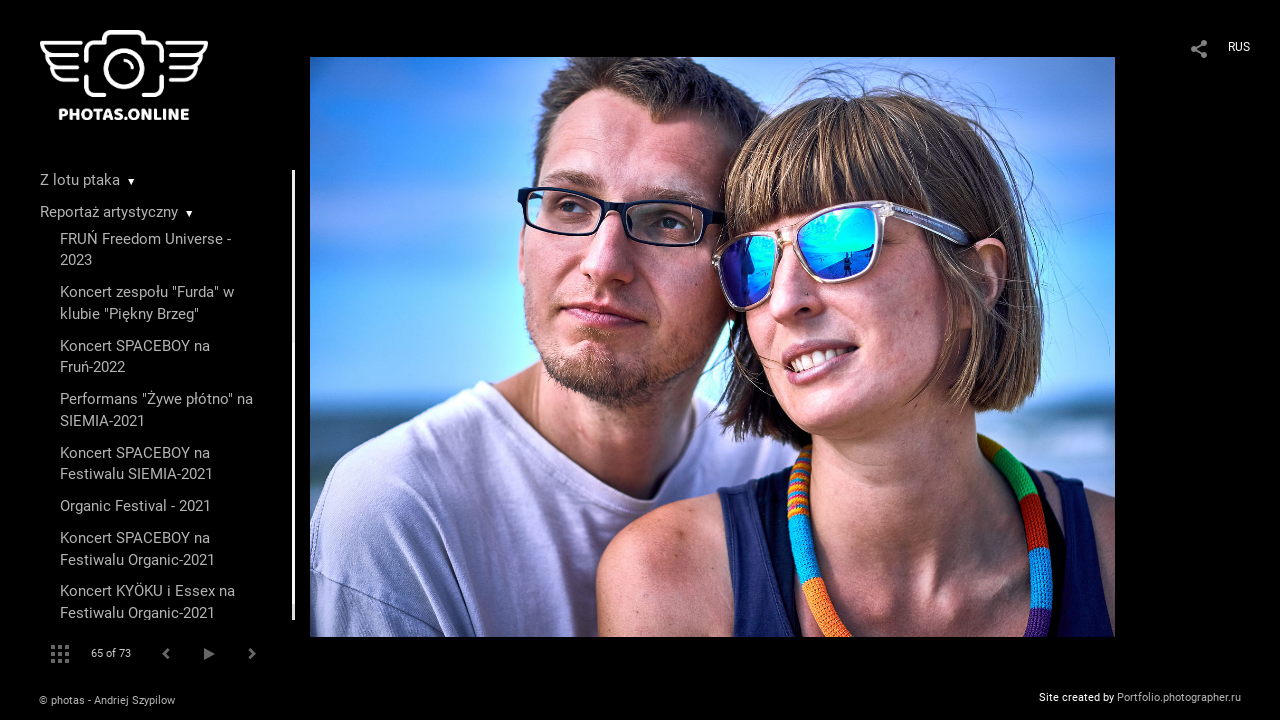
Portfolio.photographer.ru (1179, 697)
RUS (1239, 47)
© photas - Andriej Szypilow (107, 700)
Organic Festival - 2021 (135, 506)
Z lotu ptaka (80, 180)
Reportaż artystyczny (109, 212)
